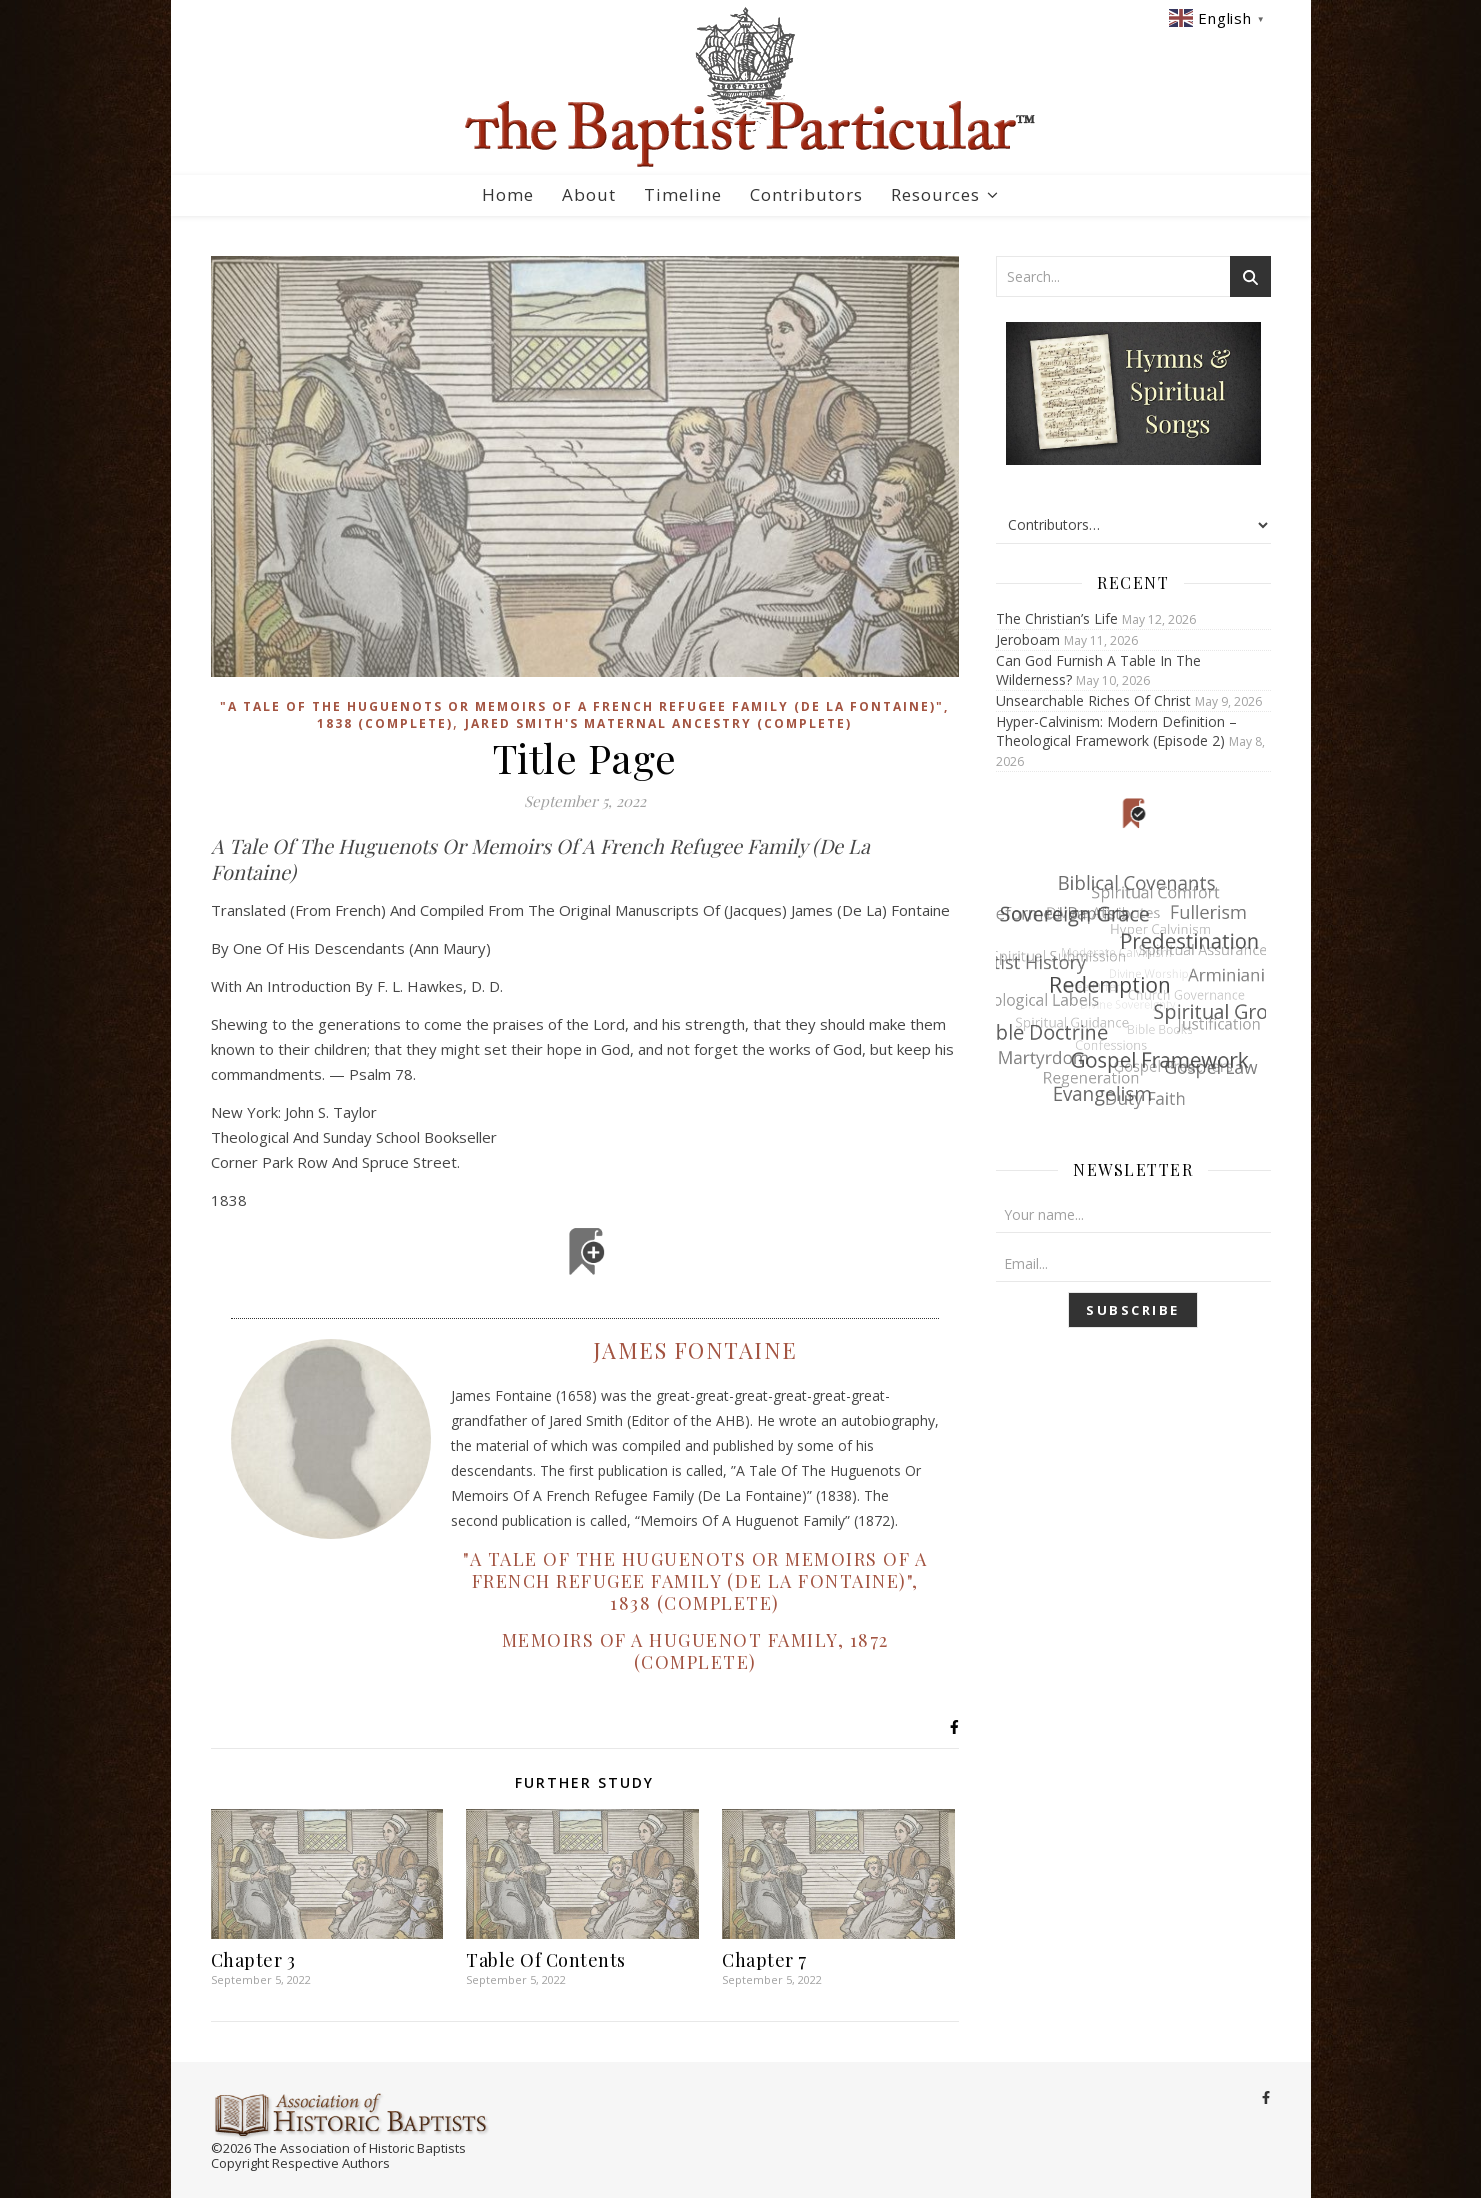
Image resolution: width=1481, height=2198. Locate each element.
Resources (935, 194)
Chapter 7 (764, 1960)
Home (508, 194)
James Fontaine (694, 1350)
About (589, 194)
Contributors (806, 194)
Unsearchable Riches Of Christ (1093, 700)
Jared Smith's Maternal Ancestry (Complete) (658, 723)
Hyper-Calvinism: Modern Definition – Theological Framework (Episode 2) (1116, 731)
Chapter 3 (253, 1960)
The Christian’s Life (1057, 618)
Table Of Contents (546, 1960)
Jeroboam (1028, 639)
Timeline (683, 194)
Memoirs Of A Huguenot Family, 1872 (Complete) (694, 1651)
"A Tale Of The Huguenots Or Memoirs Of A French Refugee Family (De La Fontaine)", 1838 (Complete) (695, 1581)
